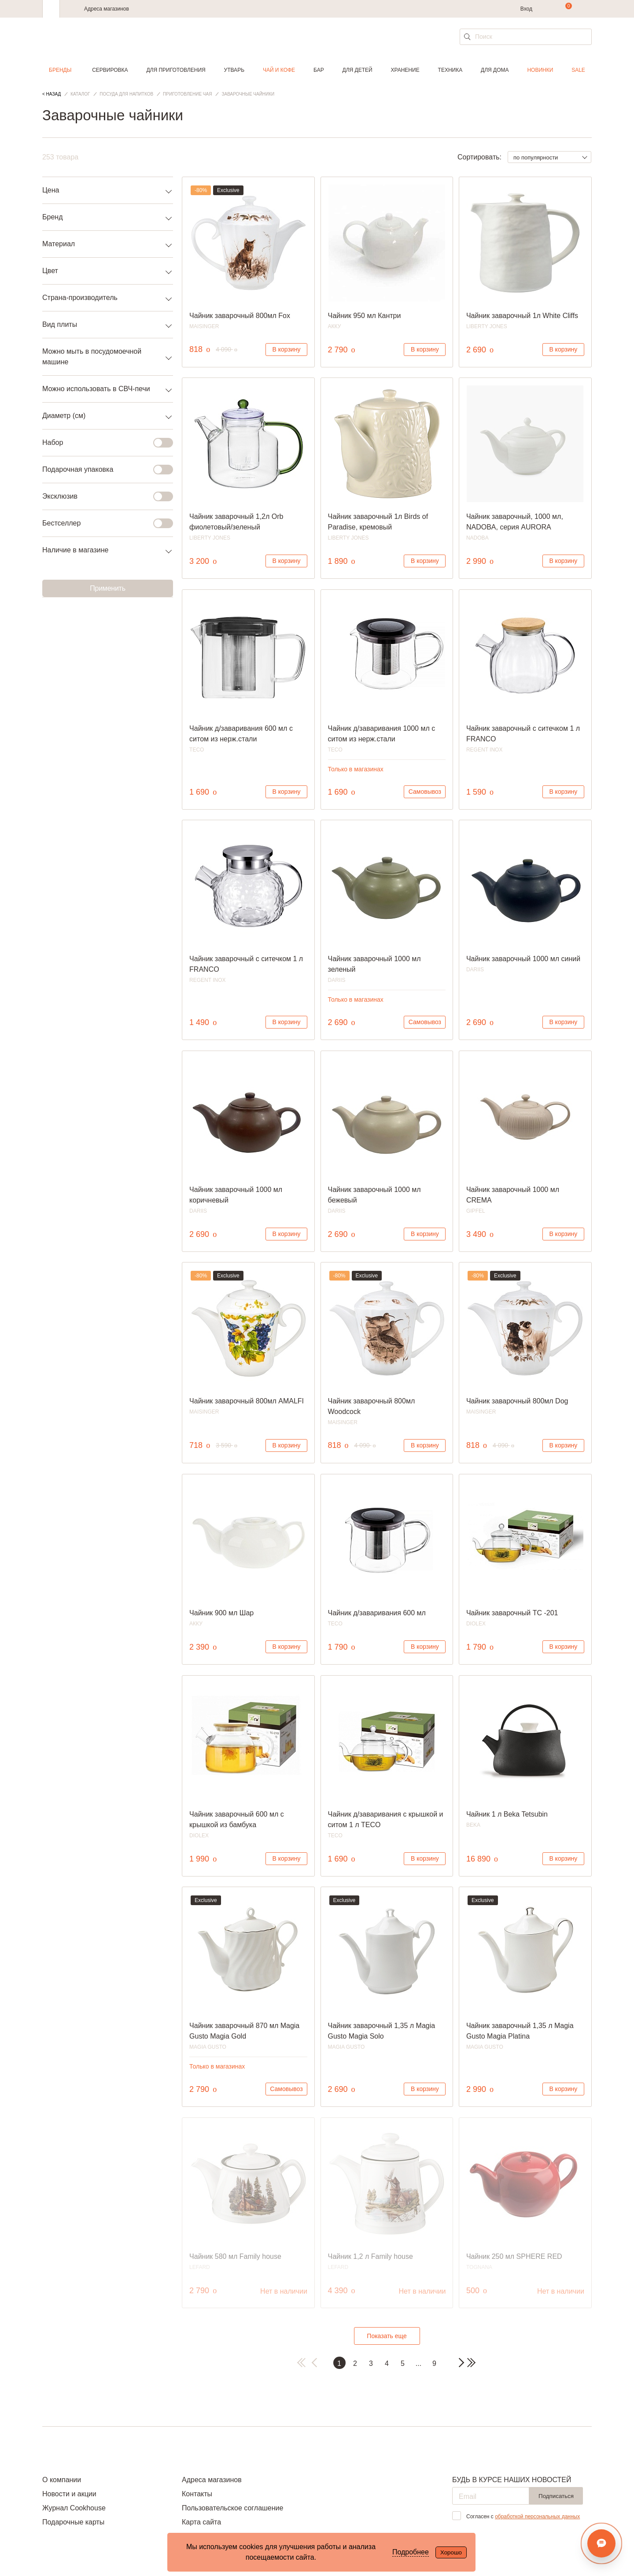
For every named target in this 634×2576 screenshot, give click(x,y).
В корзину (287, 349)
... (418, 2363)
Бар (318, 70)
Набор (102, 443)
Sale (578, 70)
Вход (526, 9)
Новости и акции (69, 2494)
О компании (61, 2479)
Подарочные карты (73, 2522)
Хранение (405, 70)
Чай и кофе (279, 70)
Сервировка (110, 70)
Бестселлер (102, 523)
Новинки (540, 70)
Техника (450, 70)
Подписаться (556, 2496)
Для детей (357, 70)
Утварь (234, 70)
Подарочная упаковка (102, 469)
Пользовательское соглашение (232, 2508)
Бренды (60, 70)
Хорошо (451, 2552)
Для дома (495, 70)
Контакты (197, 2494)
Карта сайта (201, 2522)
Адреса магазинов (106, 9)
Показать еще (386, 2335)
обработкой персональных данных (537, 2516)
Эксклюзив (102, 496)
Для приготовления (175, 70)
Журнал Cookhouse (74, 2508)
